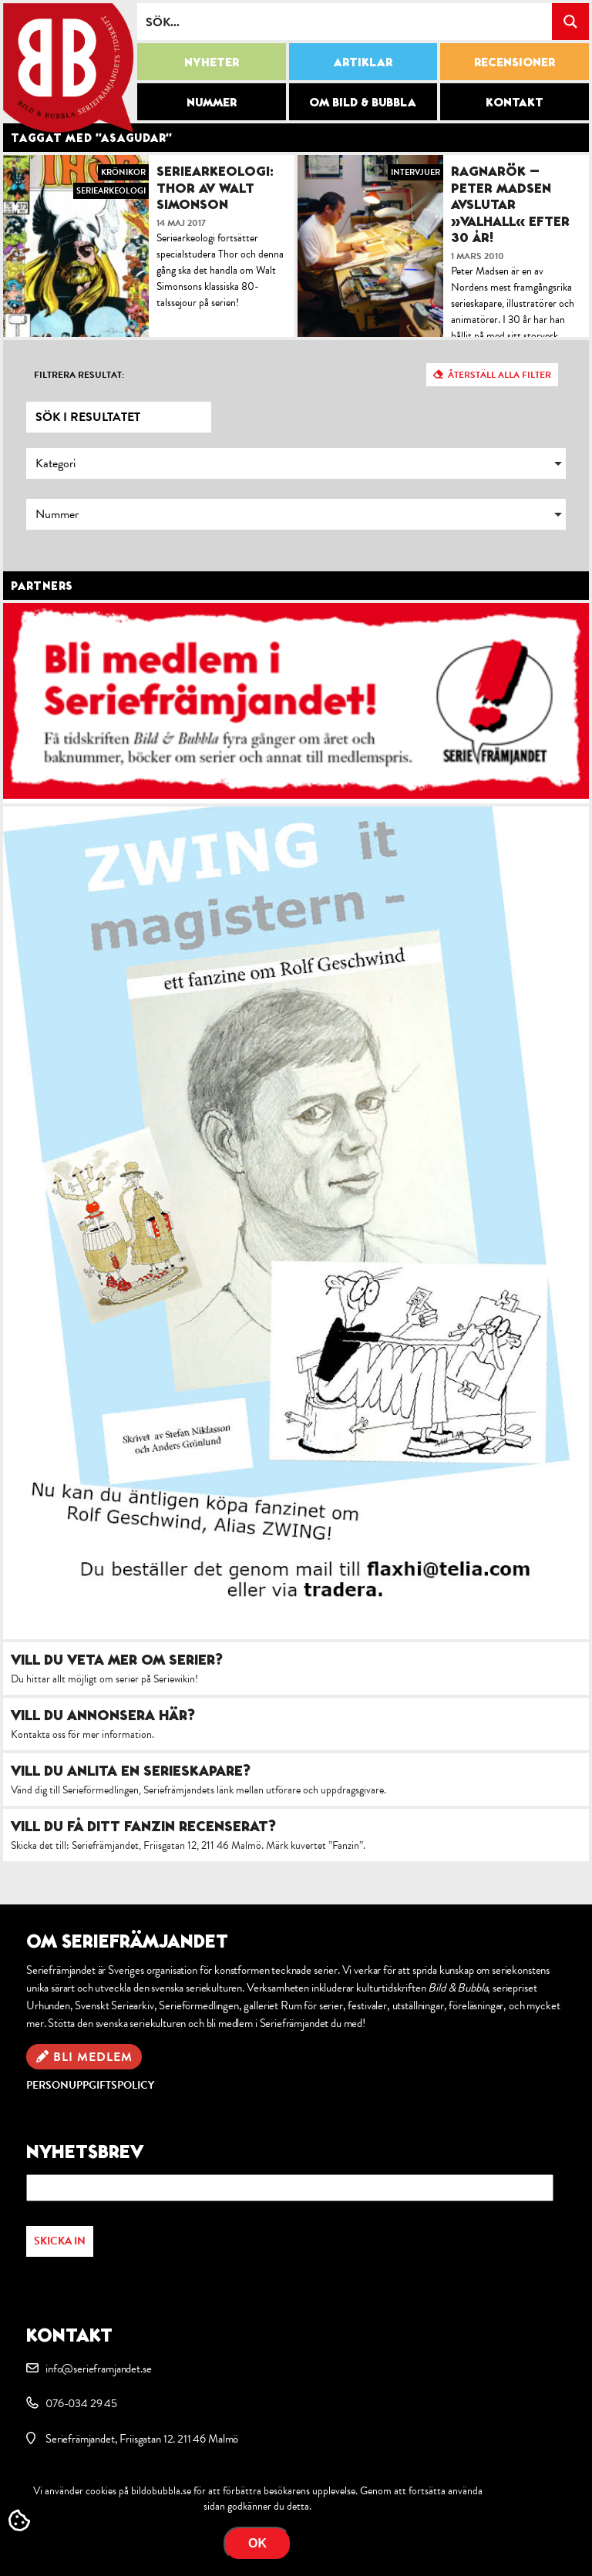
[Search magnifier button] (570, 21)
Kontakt (514, 102)
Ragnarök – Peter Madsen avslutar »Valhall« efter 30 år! (510, 204)
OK (257, 2543)
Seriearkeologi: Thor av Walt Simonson (215, 187)
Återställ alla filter (499, 375)
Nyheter (211, 62)
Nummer (212, 102)
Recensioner (514, 62)
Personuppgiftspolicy (90, 2085)
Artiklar (363, 62)
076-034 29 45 (81, 2403)
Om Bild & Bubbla (362, 102)
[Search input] (345, 21)
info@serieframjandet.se (98, 2368)
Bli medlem (93, 2057)
